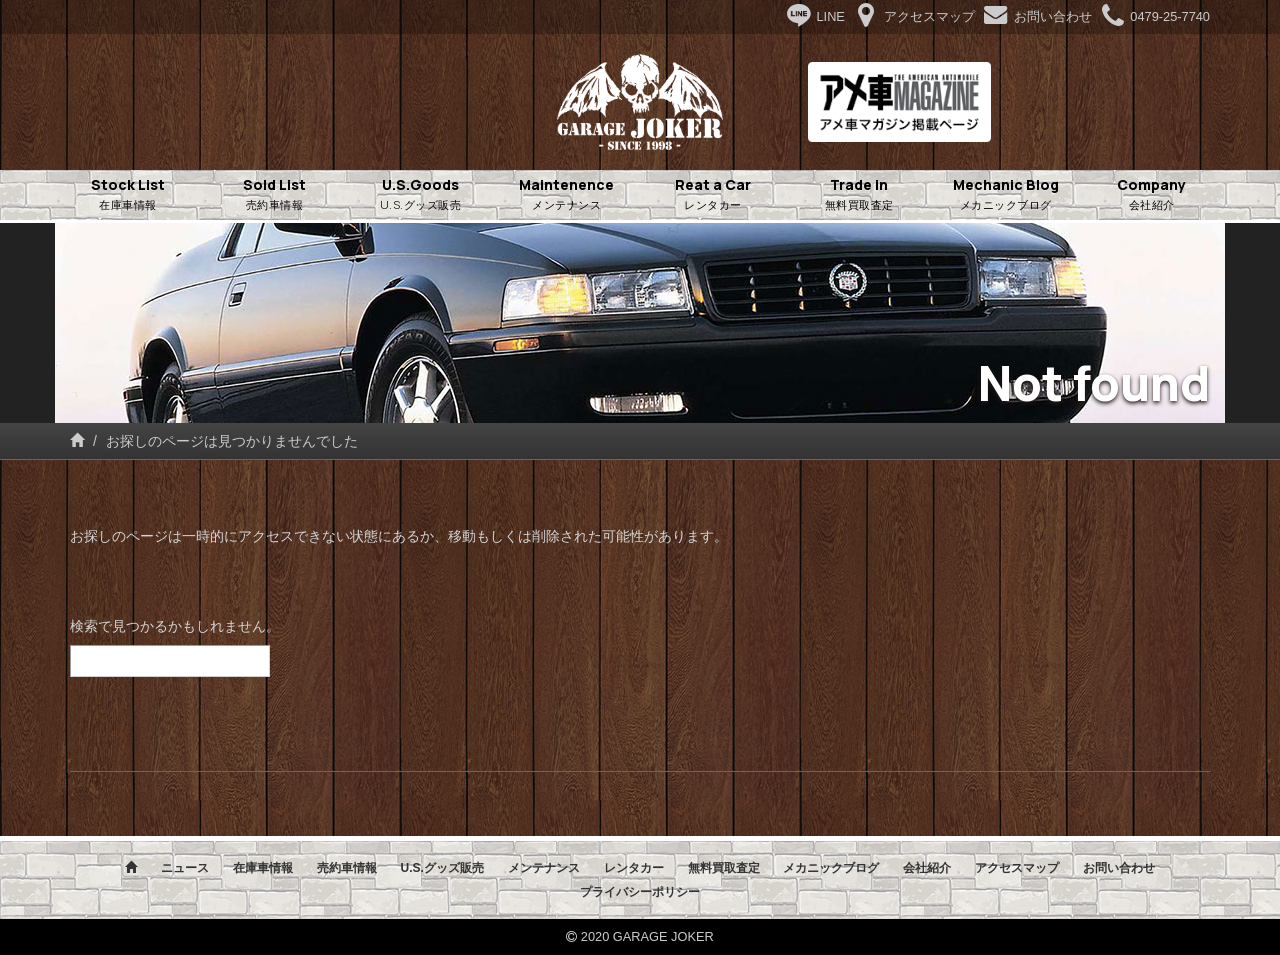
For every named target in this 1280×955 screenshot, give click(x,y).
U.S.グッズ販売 (441, 868)
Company (1152, 195)
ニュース (185, 868)
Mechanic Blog (1006, 195)
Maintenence (567, 195)
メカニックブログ (831, 868)
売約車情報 (347, 868)
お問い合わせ (1119, 868)
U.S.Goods (421, 195)
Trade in (859, 195)
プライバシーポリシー (640, 892)
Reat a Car (713, 195)
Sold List (274, 195)
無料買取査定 (724, 868)
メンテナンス (544, 868)
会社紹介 (927, 868)
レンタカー (634, 868)
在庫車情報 (263, 868)
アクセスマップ (1017, 868)
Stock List (128, 195)
